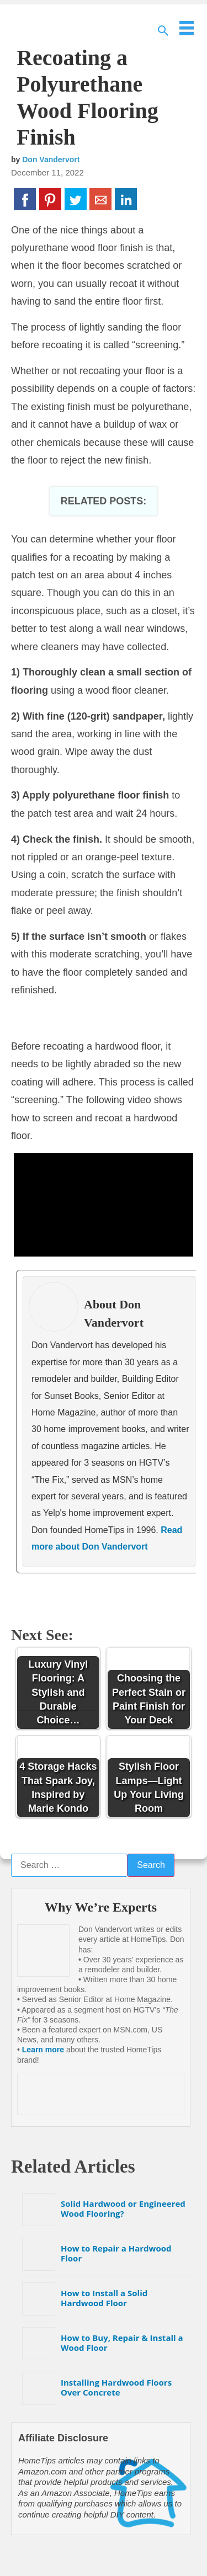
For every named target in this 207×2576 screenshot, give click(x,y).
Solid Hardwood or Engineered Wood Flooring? (123, 2208)
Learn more (43, 2049)
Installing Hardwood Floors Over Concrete (116, 2387)
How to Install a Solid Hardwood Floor (104, 2297)
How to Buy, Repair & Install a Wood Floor (122, 2342)
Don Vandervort (50, 159)
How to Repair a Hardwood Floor (116, 2253)
